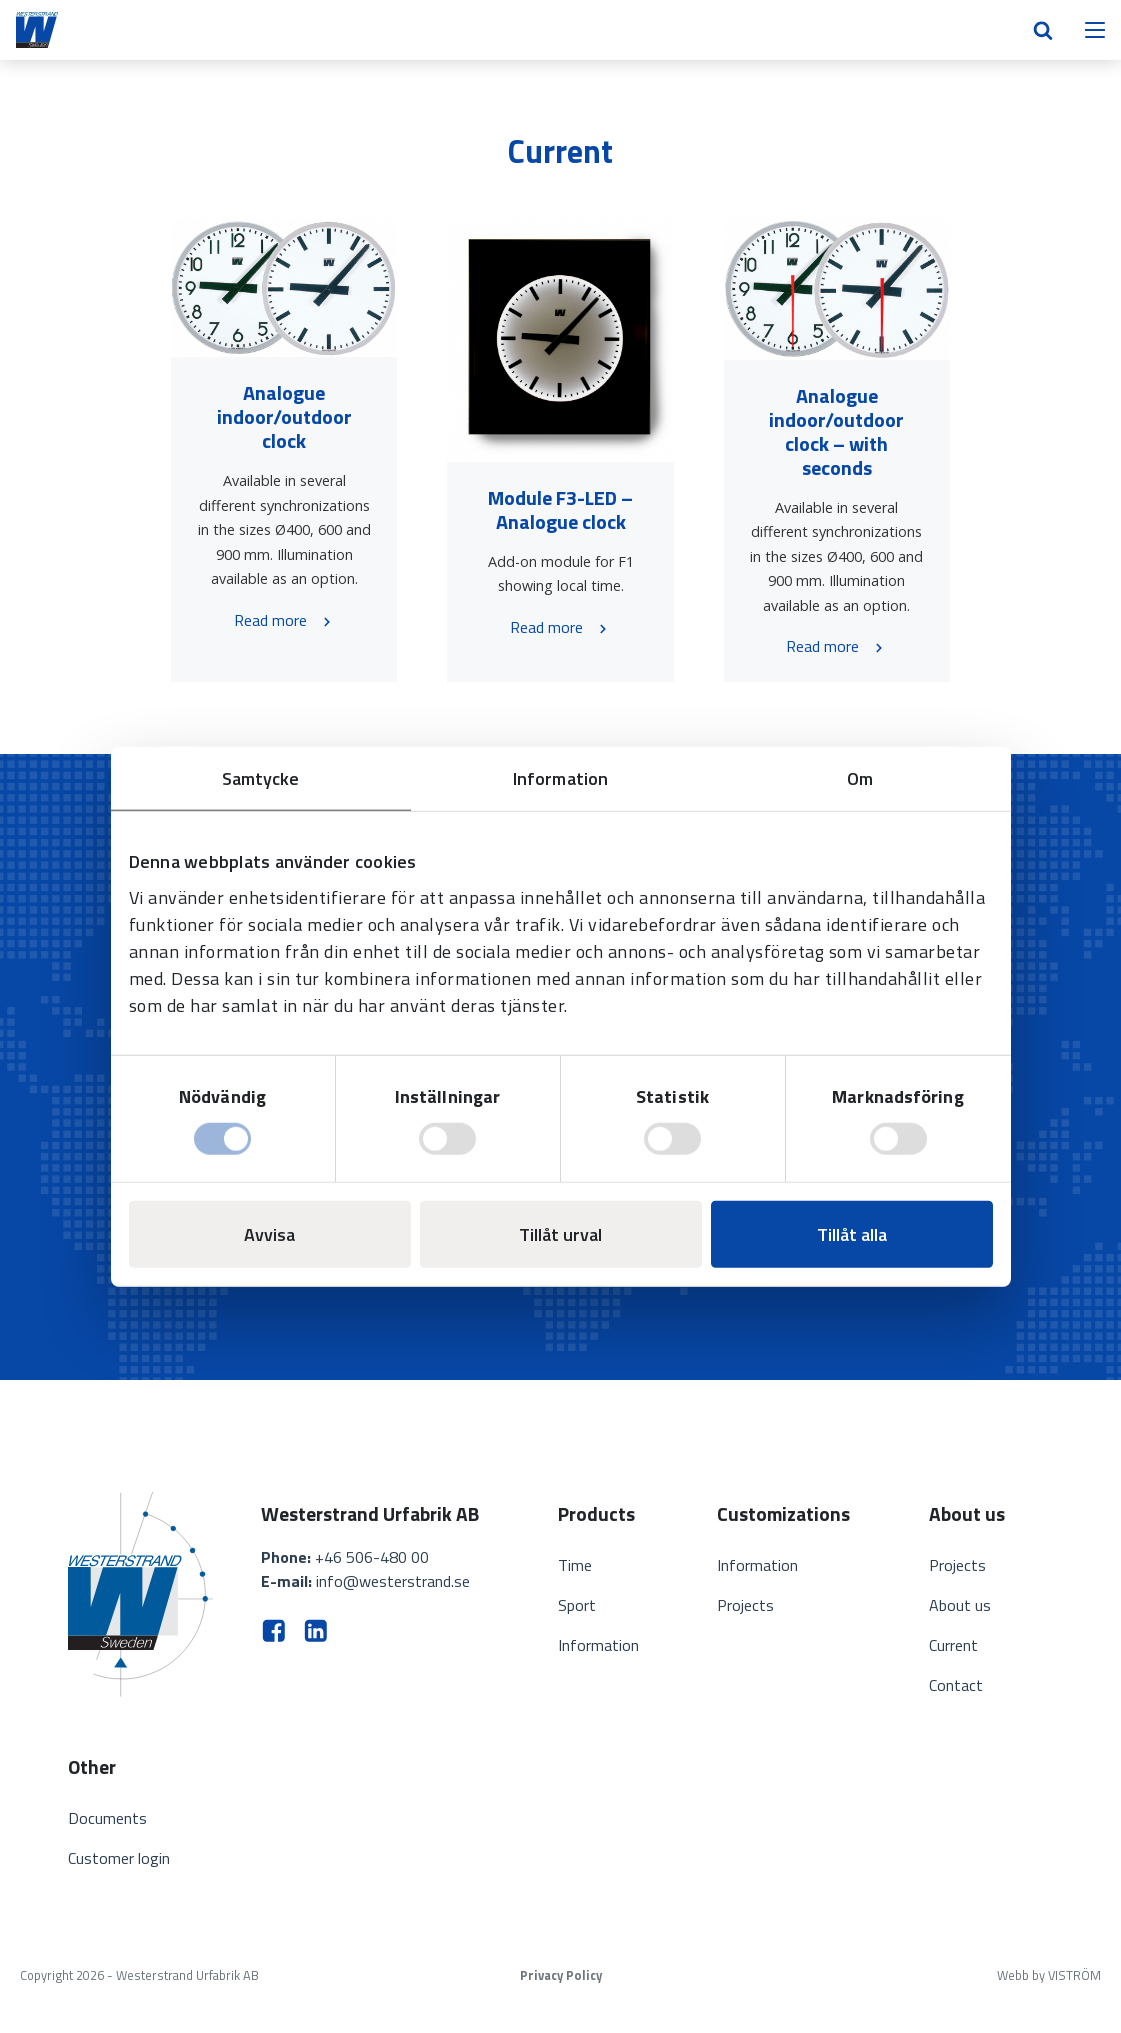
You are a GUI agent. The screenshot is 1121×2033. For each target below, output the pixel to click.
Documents (107, 1818)
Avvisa (269, 1234)
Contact (956, 1685)
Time (575, 1565)
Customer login (119, 1858)
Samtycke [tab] (261, 777)
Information (598, 1645)
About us (960, 1605)
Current (953, 1645)
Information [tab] (560, 777)
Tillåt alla (852, 1234)
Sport (577, 1605)
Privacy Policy (561, 1975)
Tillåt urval (560, 1234)
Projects (745, 1605)
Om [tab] (860, 777)
